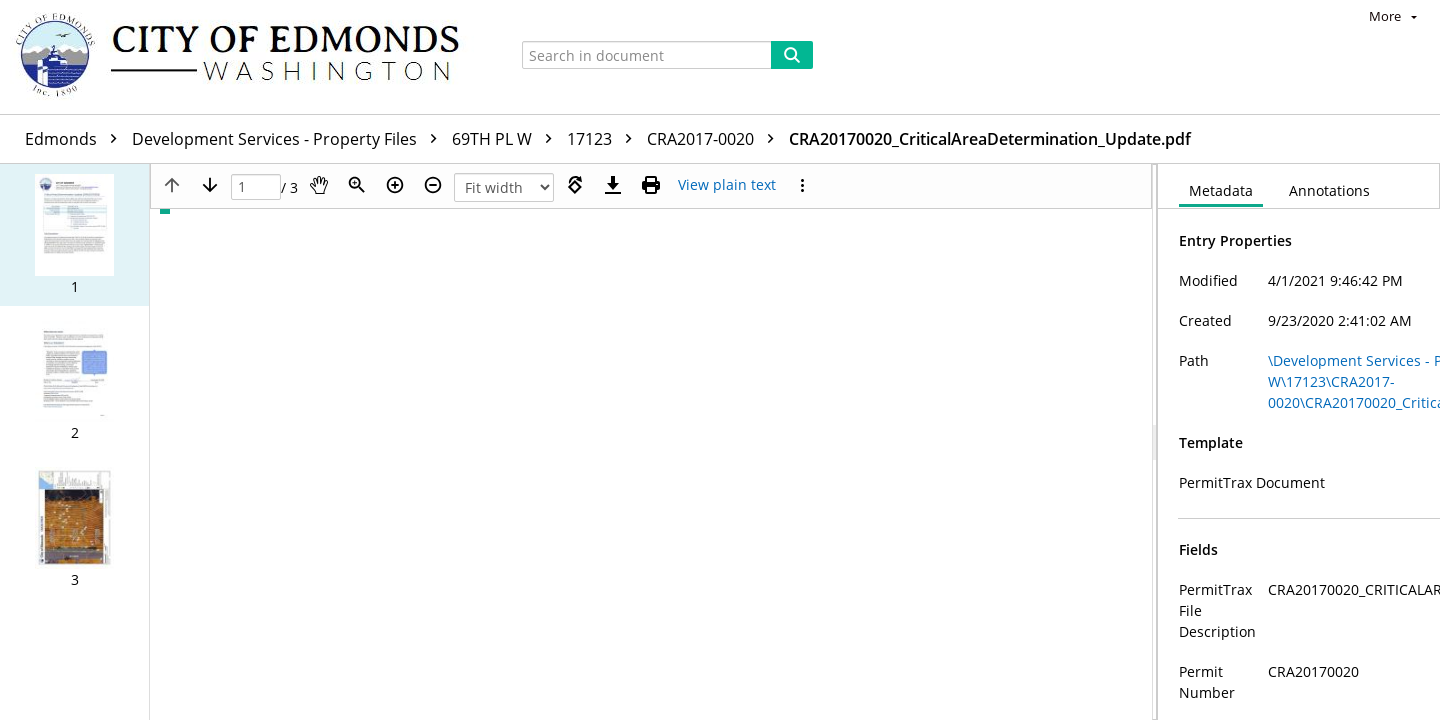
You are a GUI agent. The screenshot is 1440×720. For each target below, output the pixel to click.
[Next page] (210, 185)
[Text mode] (727, 185)
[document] (1299, 442)
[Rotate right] (575, 185)
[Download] (613, 185)
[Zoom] (357, 185)
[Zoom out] (433, 185)
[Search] (792, 55)
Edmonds (76, 139)
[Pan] (319, 185)
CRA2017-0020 (715, 139)
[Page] (256, 187)
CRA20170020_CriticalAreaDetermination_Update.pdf (990, 139)
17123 (604, 139)
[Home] (247, 57)
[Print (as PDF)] (651, 185)
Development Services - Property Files (289, 139)
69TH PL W (507, 139)
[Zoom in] (395, 185)
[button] (74, 235)
